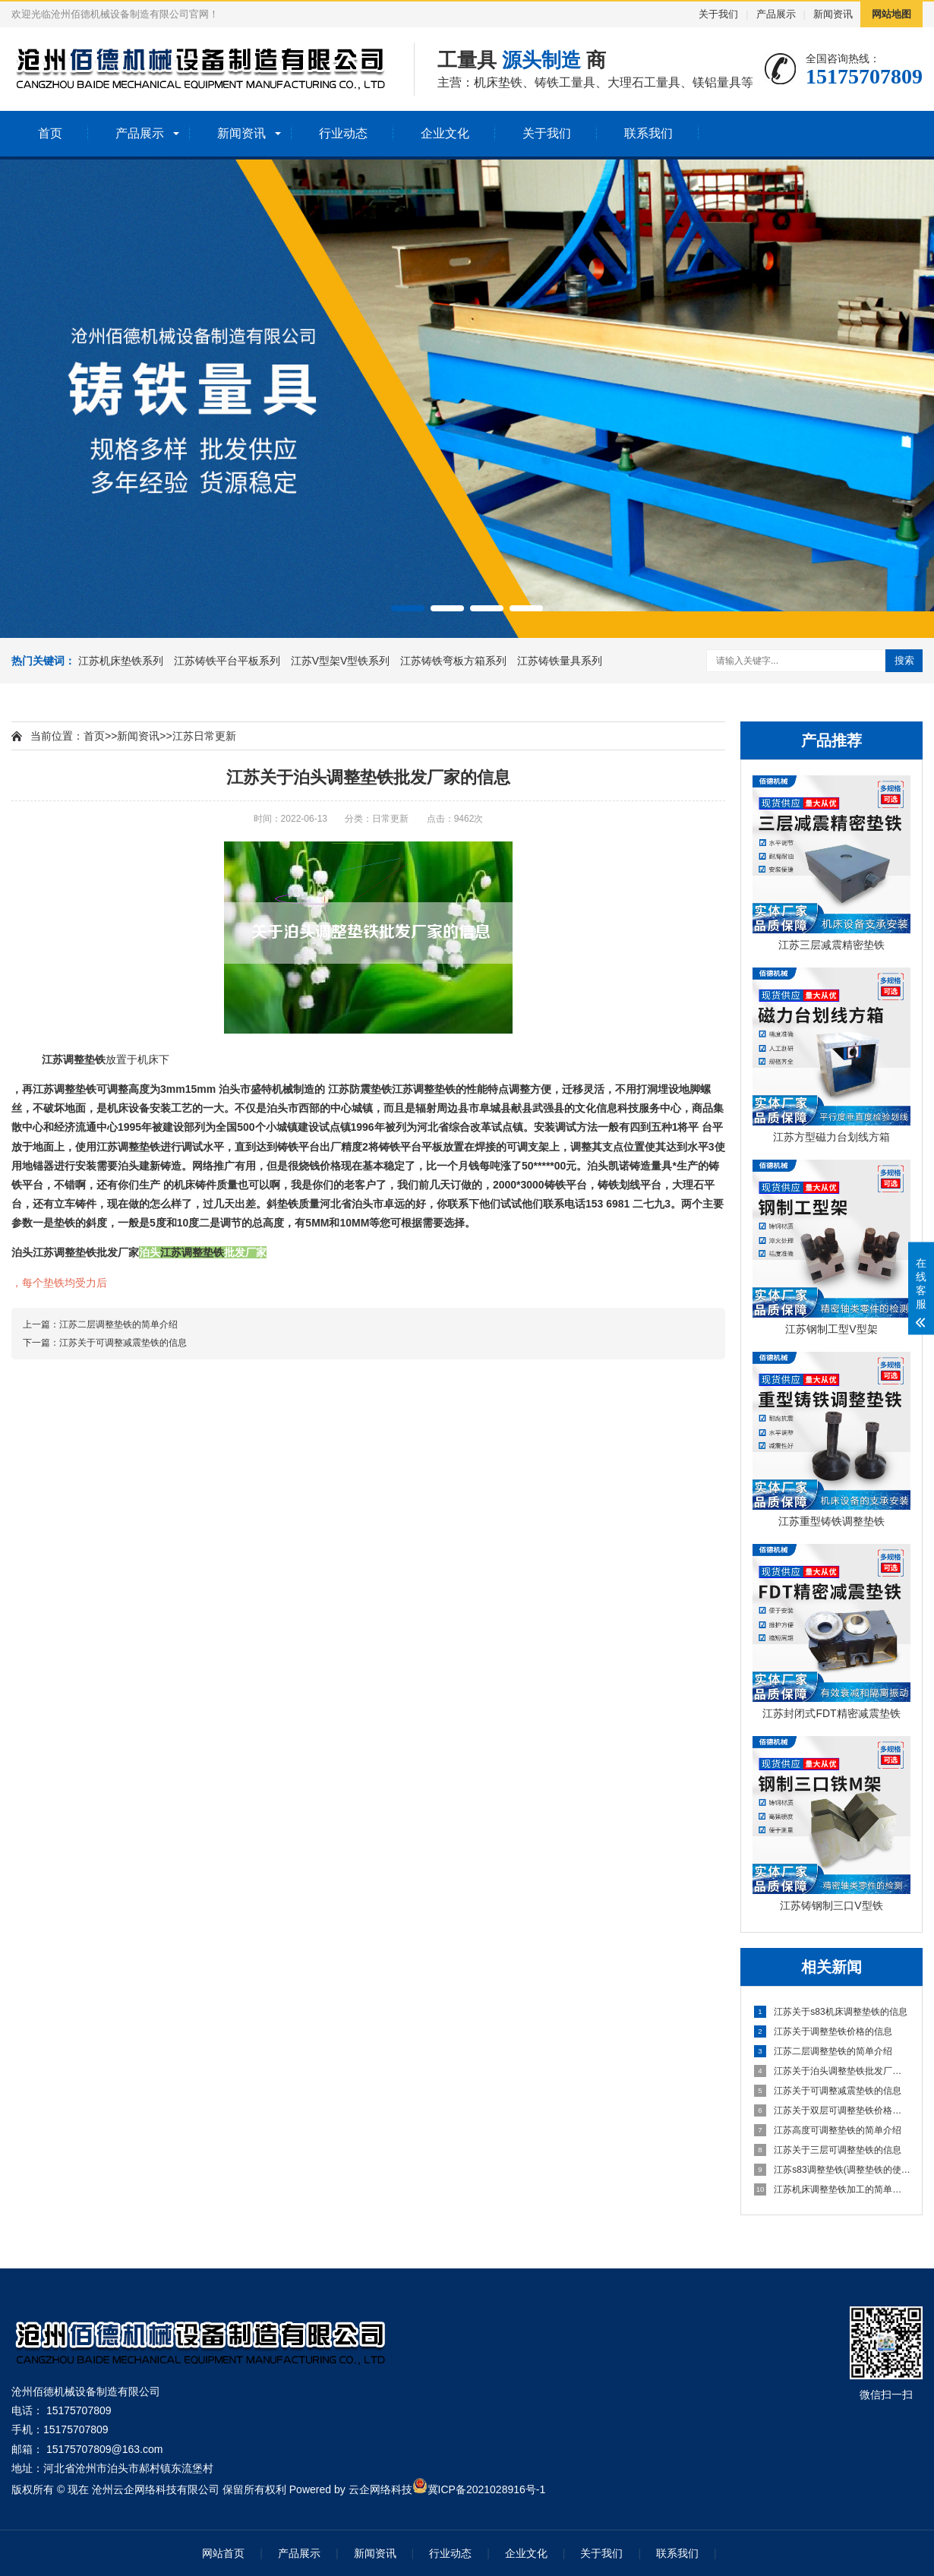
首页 (50, 133)
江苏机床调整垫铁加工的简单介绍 (832, 2189)
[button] (407, 608)
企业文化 (445, 133)
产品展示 (776, 14)
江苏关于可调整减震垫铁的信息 (827, 2091)
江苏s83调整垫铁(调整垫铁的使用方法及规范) (832, 2170)
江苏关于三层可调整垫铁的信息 (827, 2150)
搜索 (904, 660)
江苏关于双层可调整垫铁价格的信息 (832, 2110)
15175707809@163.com (104, 2449)
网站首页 (223, 2553)
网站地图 (891, 14)
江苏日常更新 (204, 736)
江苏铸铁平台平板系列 (228, 661)
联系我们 (648, 133)
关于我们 (718, 14)
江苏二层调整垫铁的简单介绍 (823, 2051)
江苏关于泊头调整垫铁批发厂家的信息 (832, 2071)
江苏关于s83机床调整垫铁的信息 (830, 2012)
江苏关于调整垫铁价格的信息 (823, 2031)
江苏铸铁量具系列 (559, 661)
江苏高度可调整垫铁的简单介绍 (827, 2130)
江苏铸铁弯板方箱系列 (455, 661)
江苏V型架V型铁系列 (342, 661)
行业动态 (343, 133)
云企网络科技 (380, 2489)
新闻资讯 (833, 14)
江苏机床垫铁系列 (122, 661)
